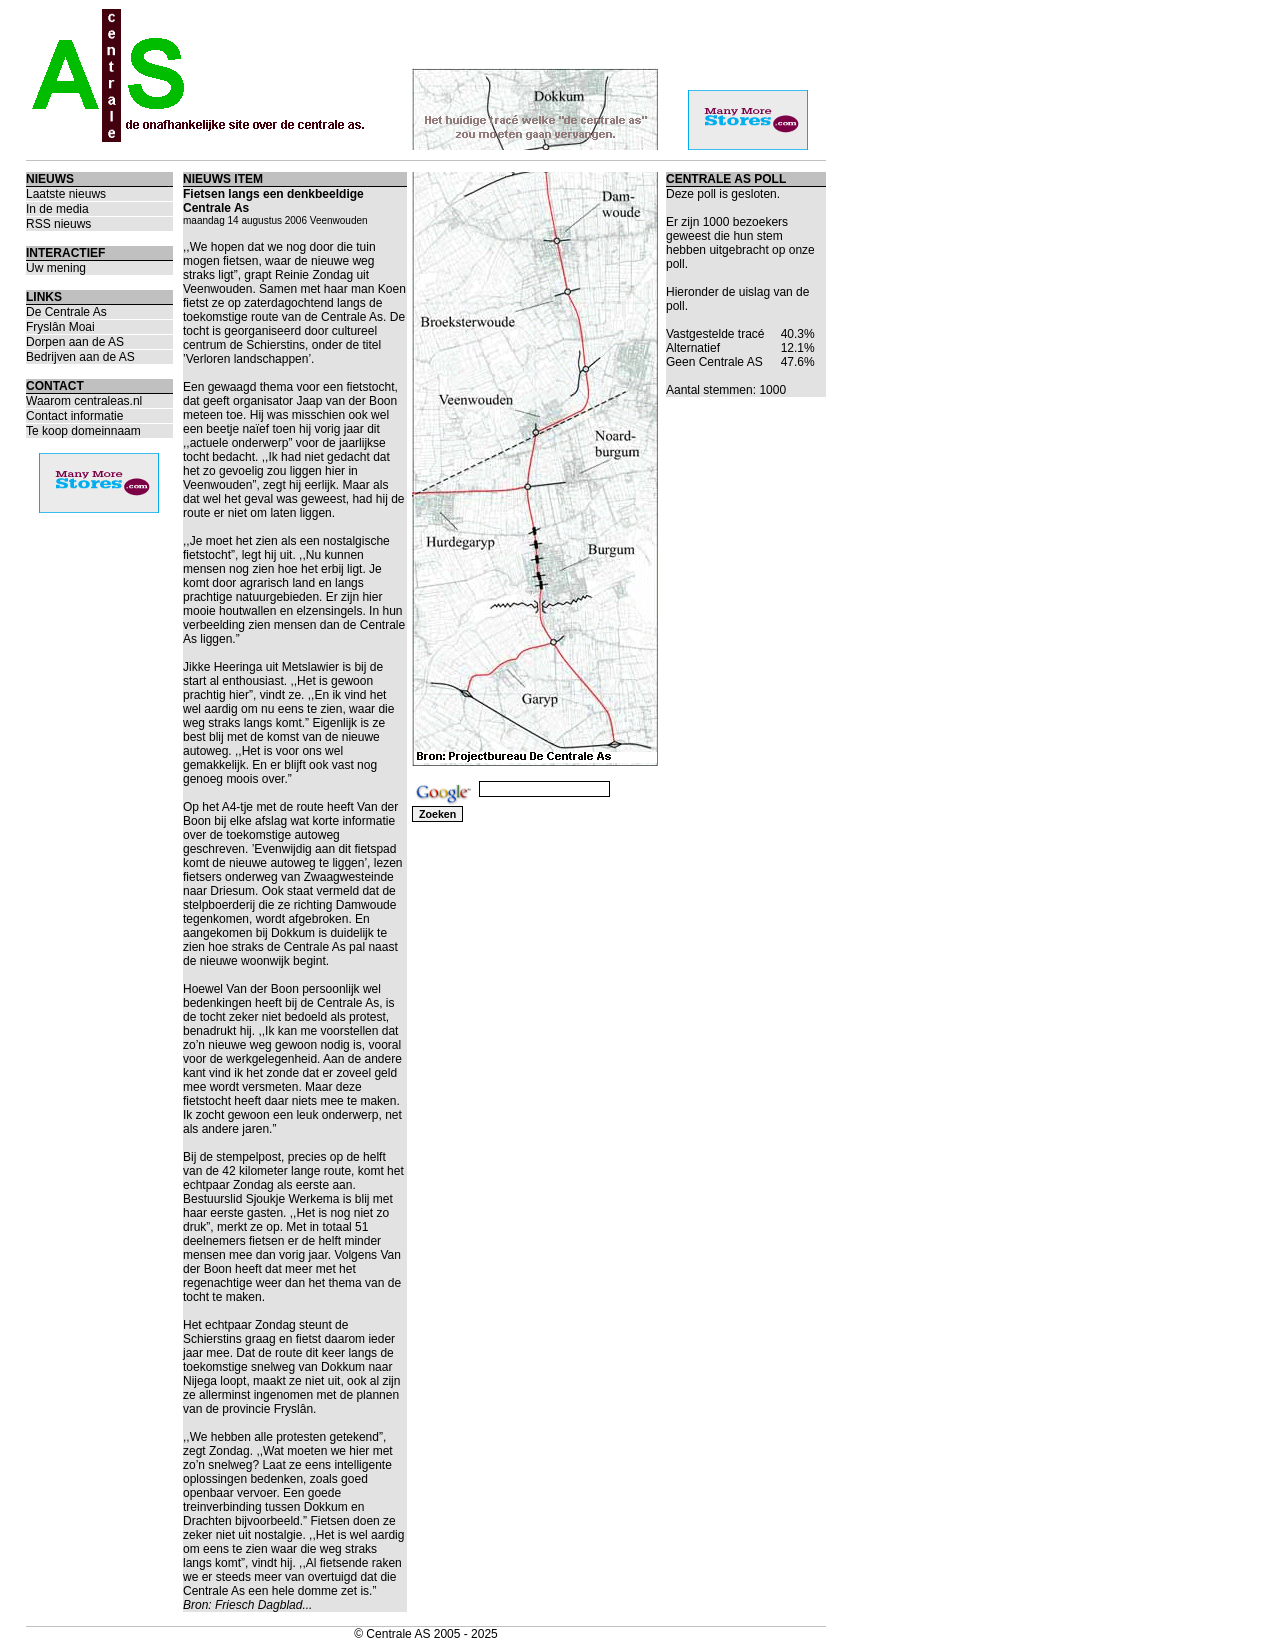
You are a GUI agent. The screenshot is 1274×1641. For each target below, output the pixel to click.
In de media (57, 209)
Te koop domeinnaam (83, 431)
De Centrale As (66, 312)
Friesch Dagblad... (263, 1605)
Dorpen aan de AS (75, 342)
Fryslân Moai (60, 327)
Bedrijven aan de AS (80, 357)
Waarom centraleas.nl (84, 401)
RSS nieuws (58, 224)
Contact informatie (74, 416)
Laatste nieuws (66, 194)
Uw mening (56, 268)
